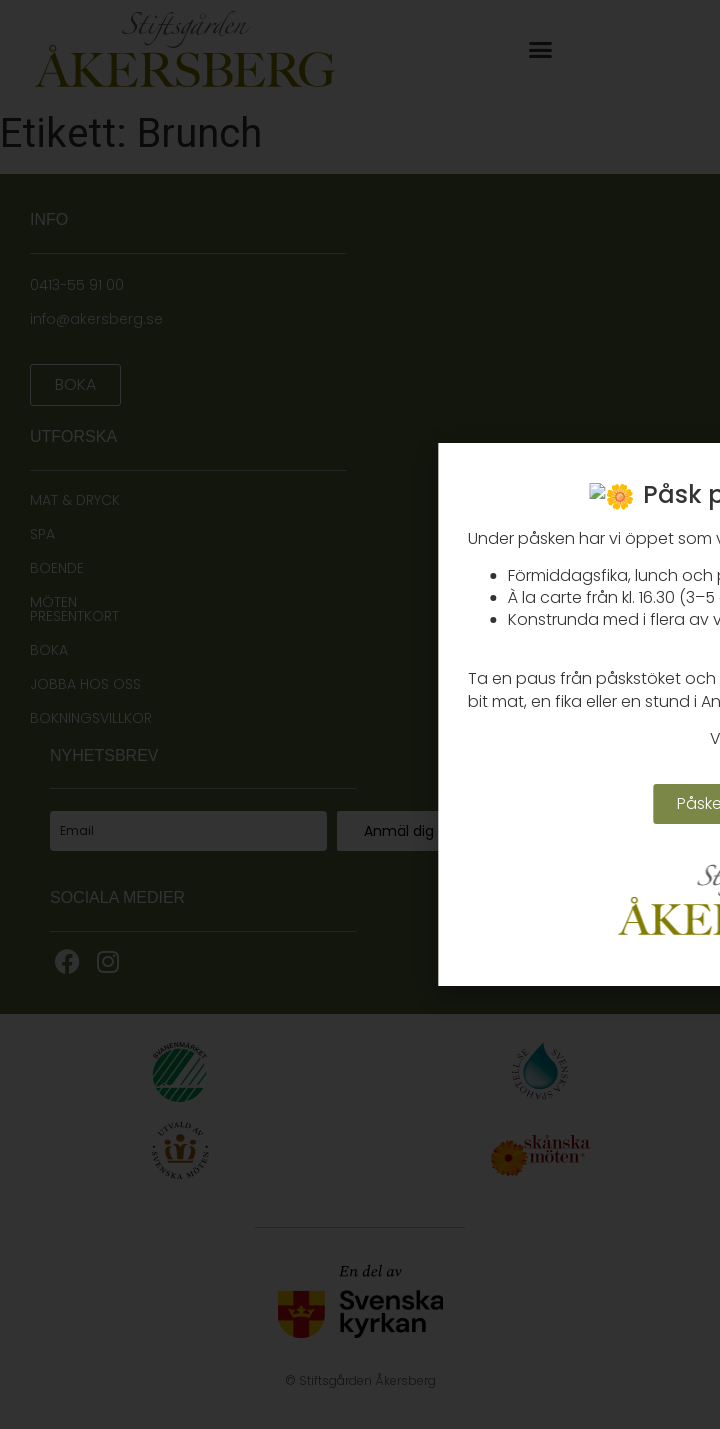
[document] (360, 714)
